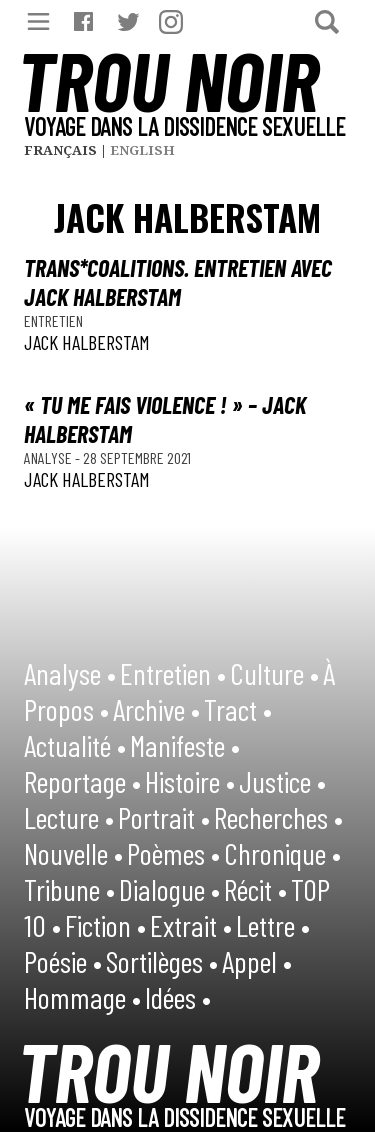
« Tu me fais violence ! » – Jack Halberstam (165, 419)
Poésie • (63, 961)
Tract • (238, 709)
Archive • (156, 709)
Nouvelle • (73, 853)
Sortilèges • (162, 961)
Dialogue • (169, 889)
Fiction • (105, 925)
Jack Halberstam (87, 342)
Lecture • (69, 817)
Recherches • (278, 817)
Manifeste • (185, 745)
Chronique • (282, 853)
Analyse (49, 457)
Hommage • (82, 997)
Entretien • (173, 673)
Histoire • (190, 781)
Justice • (282, 781)
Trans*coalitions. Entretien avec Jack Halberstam (178, 282)
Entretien (53, 320)
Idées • (178, 997)
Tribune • (69, 889)
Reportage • (82, 781)
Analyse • (70, 673)
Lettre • (273, 925)
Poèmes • (173, 853)
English (142, 150)
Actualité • (75, 745)
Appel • (257, 961)
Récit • (255, 889)
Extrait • (191, 925)
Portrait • (164, 817)
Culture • (274, 673)
